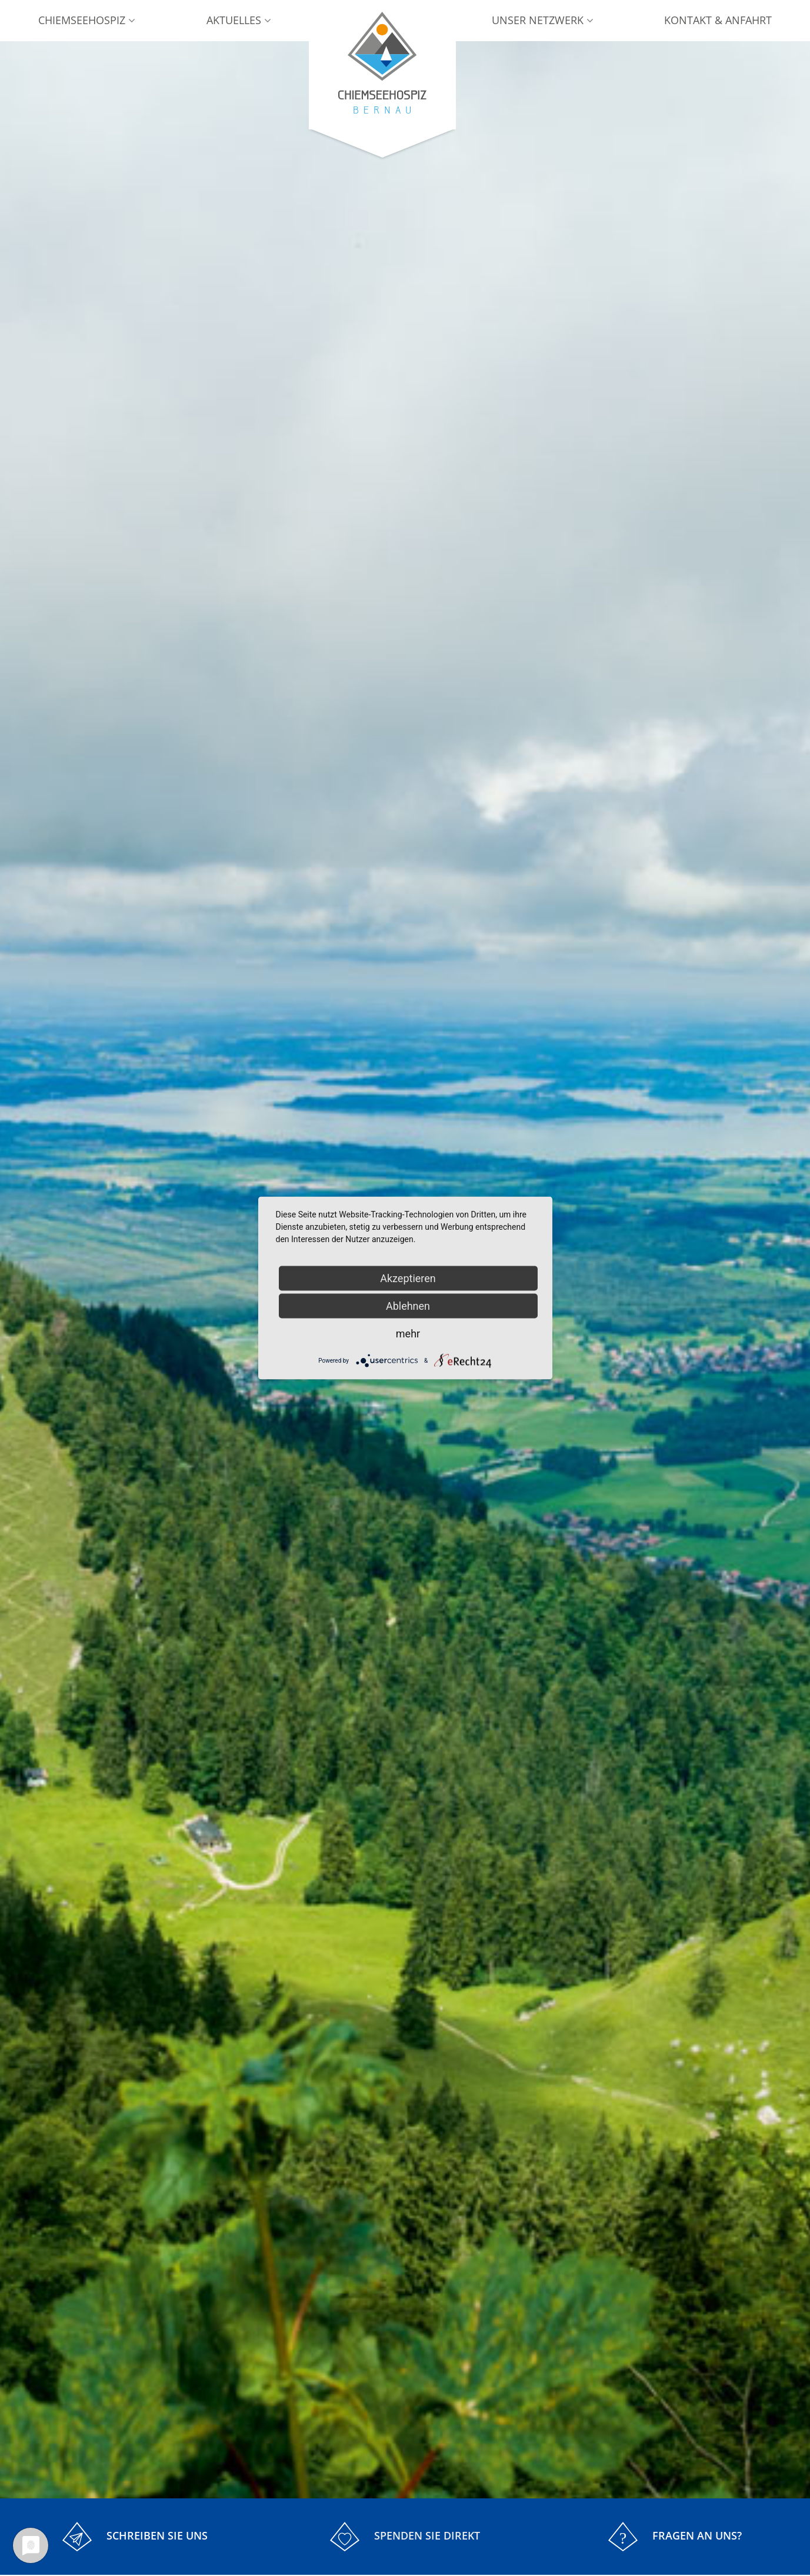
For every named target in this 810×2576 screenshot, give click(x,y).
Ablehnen (408, 1306)
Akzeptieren (408, 1278)
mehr (408, 1333)
